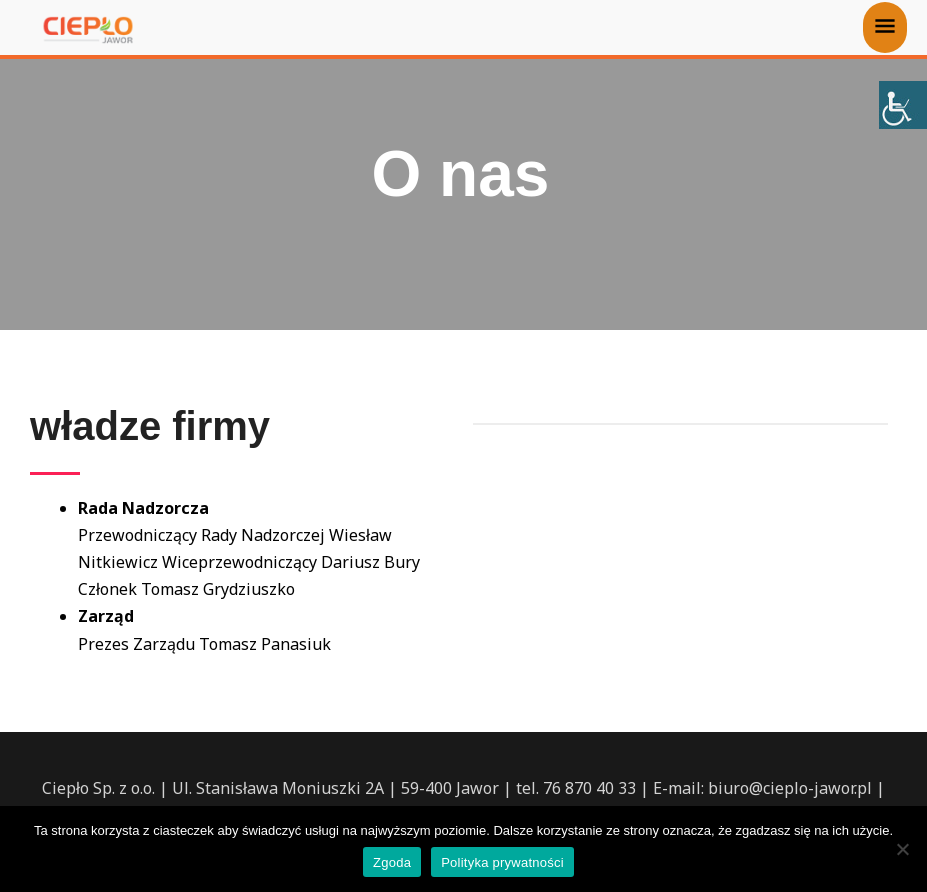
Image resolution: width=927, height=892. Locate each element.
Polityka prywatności (502, 862)
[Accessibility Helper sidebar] (903, 105)
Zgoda (392, 862)
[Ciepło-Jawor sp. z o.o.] (88, 30)
